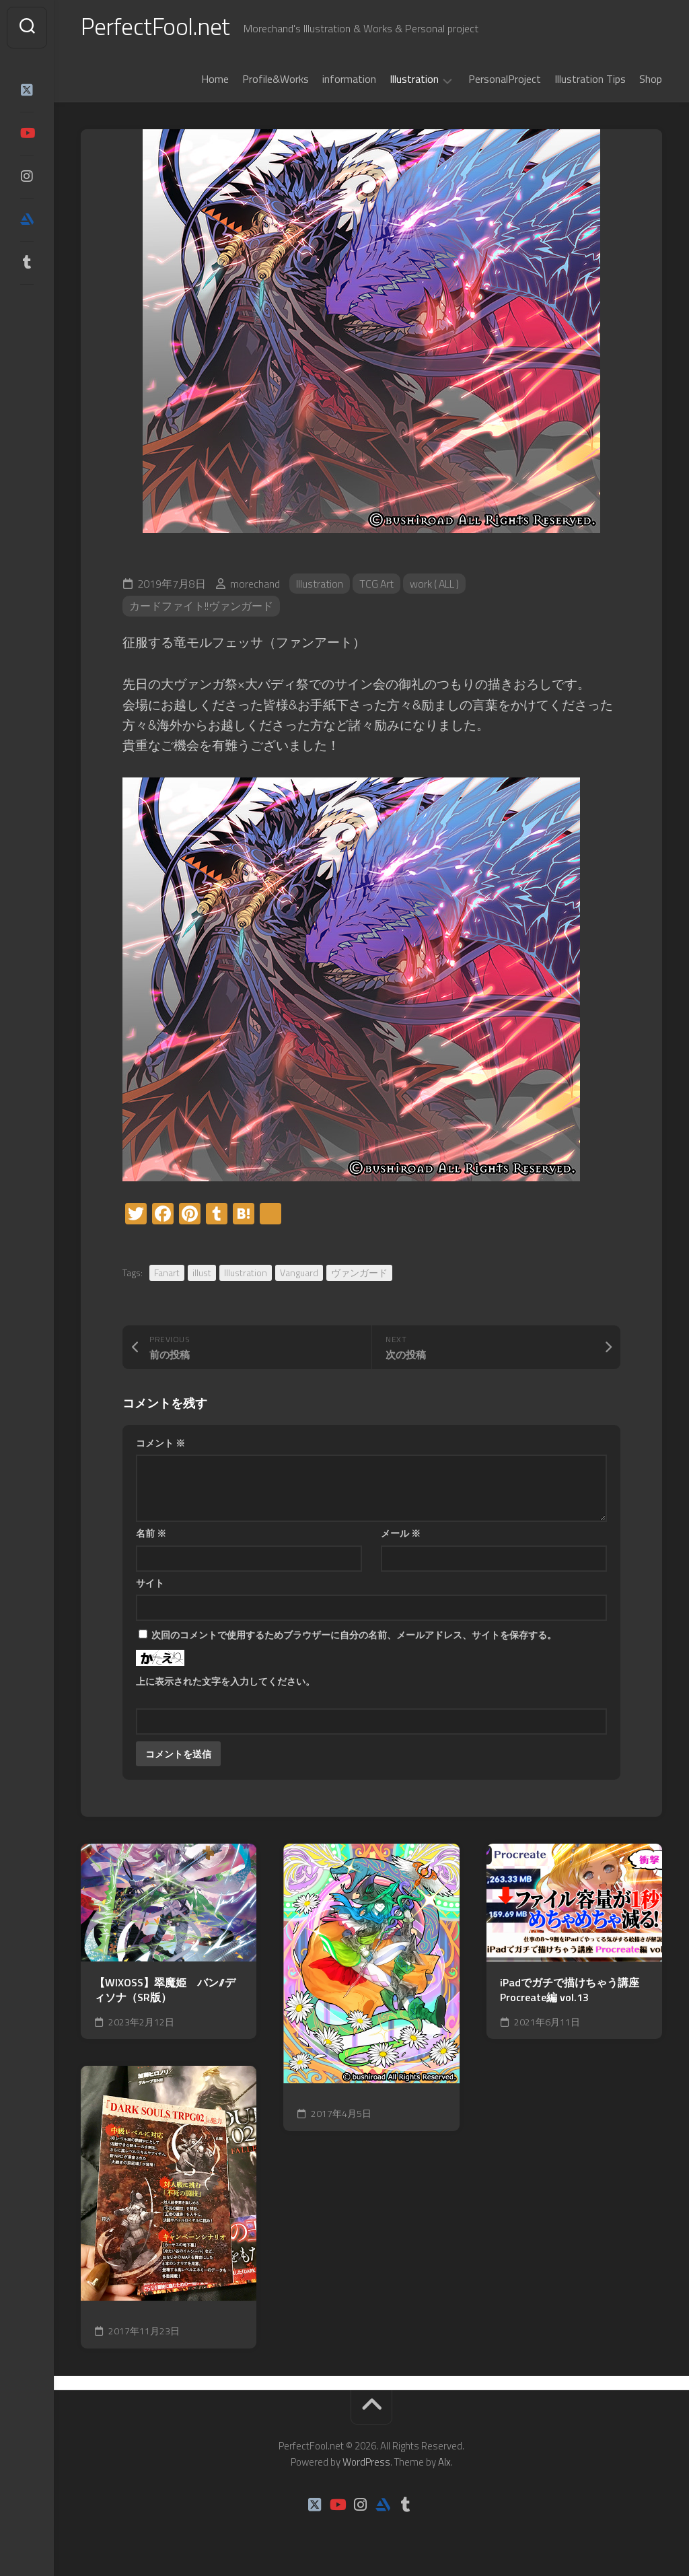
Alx (444, 2463)
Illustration (414, 80)
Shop (650, 80)
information (349, 80)
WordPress (366, 2463)
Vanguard (299, 1274)
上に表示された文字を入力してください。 (225, 1683)
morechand (255, 585)
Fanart (167, 1274)
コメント (160, 1444)
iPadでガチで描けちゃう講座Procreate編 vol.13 (569, 1991)
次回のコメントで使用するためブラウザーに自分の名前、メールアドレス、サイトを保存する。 (353, 1637)
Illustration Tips (590, 80)
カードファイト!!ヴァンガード (201, 608)
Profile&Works (275, 80)
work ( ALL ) (437, 585)
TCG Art (377, 585)
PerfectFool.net (157, 27)
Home (215, 80)
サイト (150, 1584)
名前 (151, 1535)
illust (201, 1274)
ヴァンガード (359, 1274)
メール (401, 1535)
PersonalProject (504, 80)
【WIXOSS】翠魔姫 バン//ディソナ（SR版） (164, 1991)
